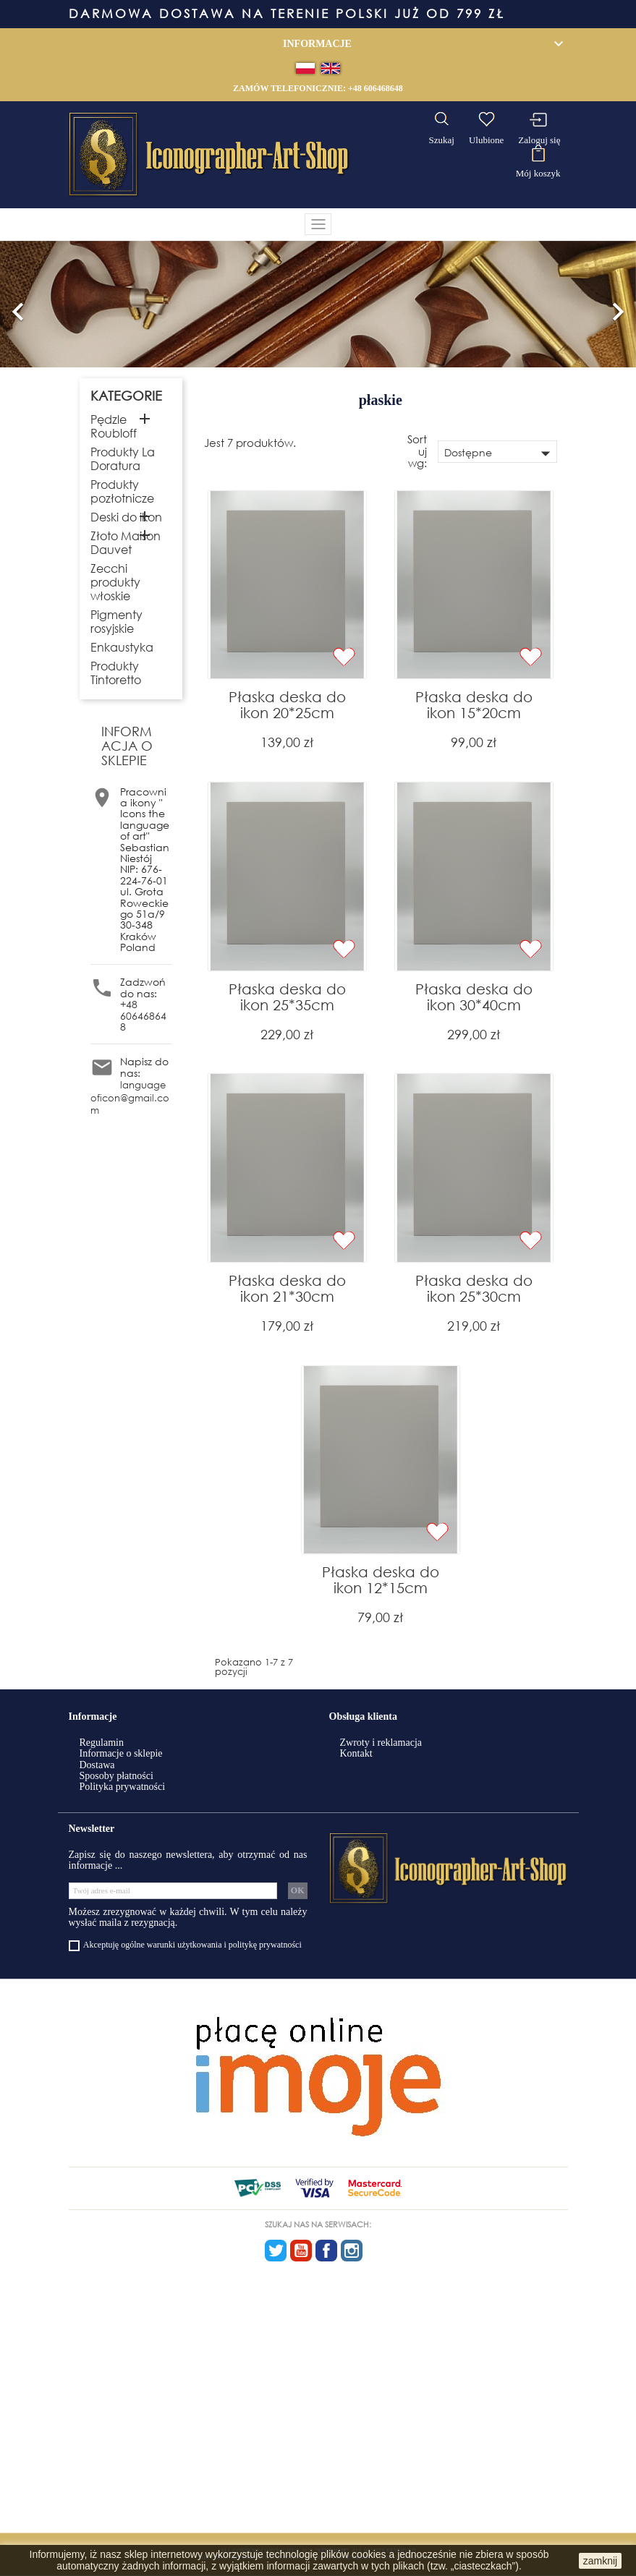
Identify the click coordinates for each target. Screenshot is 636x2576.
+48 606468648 (375, 88)
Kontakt (356, 1753)
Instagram (351, 2250)
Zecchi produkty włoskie (115, 581)
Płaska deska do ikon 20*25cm (287, 704)
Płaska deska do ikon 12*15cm (380, 1580)
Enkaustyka (121, 647)
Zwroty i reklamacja (381, 1742)
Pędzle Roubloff (113, 426)
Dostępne (500, 453)
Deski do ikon (126, 517)
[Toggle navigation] (318, 224)
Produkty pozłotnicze (122, 491)
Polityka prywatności (123, 1786)
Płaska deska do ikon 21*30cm (287, 1288)
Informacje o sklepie (121, 1753)
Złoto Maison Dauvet (125, 542)
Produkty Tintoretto (115, 672)
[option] (318, 304)
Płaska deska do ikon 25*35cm (287, 997)
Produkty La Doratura (122, 458)
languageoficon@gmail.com (129, 1098)
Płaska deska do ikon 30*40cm (474, 997)
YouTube (301, 2250)
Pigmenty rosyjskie (116, 621)
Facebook (326, 2250)
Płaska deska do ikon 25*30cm (474, 1288)
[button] (18, 304)
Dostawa (97, 1765)
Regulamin (102, 1742)
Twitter (276, 2250)
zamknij (600, 2561)
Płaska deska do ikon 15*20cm (474, 704)
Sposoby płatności (116, 1775)
